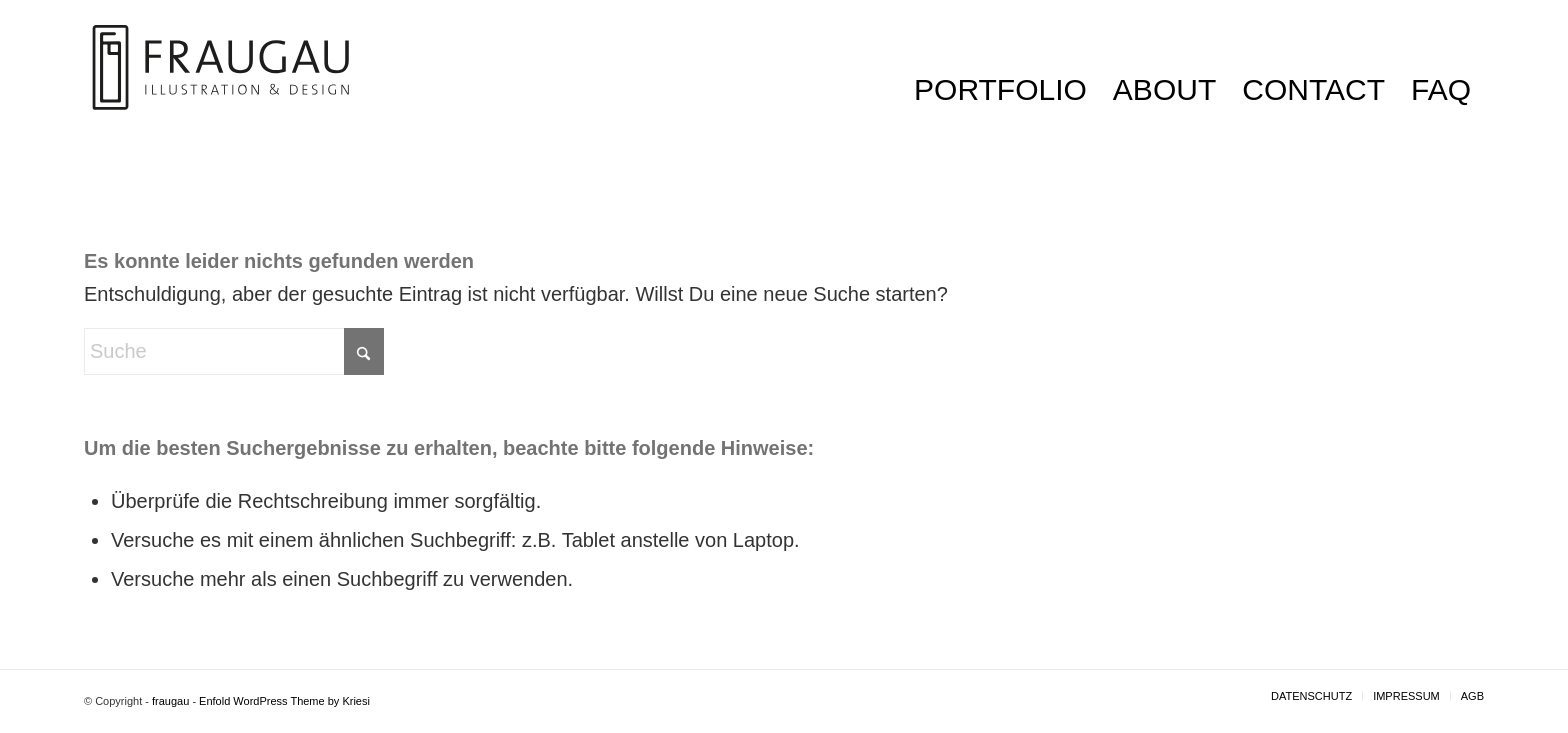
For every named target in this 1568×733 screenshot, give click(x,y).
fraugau (170, 701)
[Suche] (234, 351)
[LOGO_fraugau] (220, 90)
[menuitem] (1000, 90)
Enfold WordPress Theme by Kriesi (284, 701)
